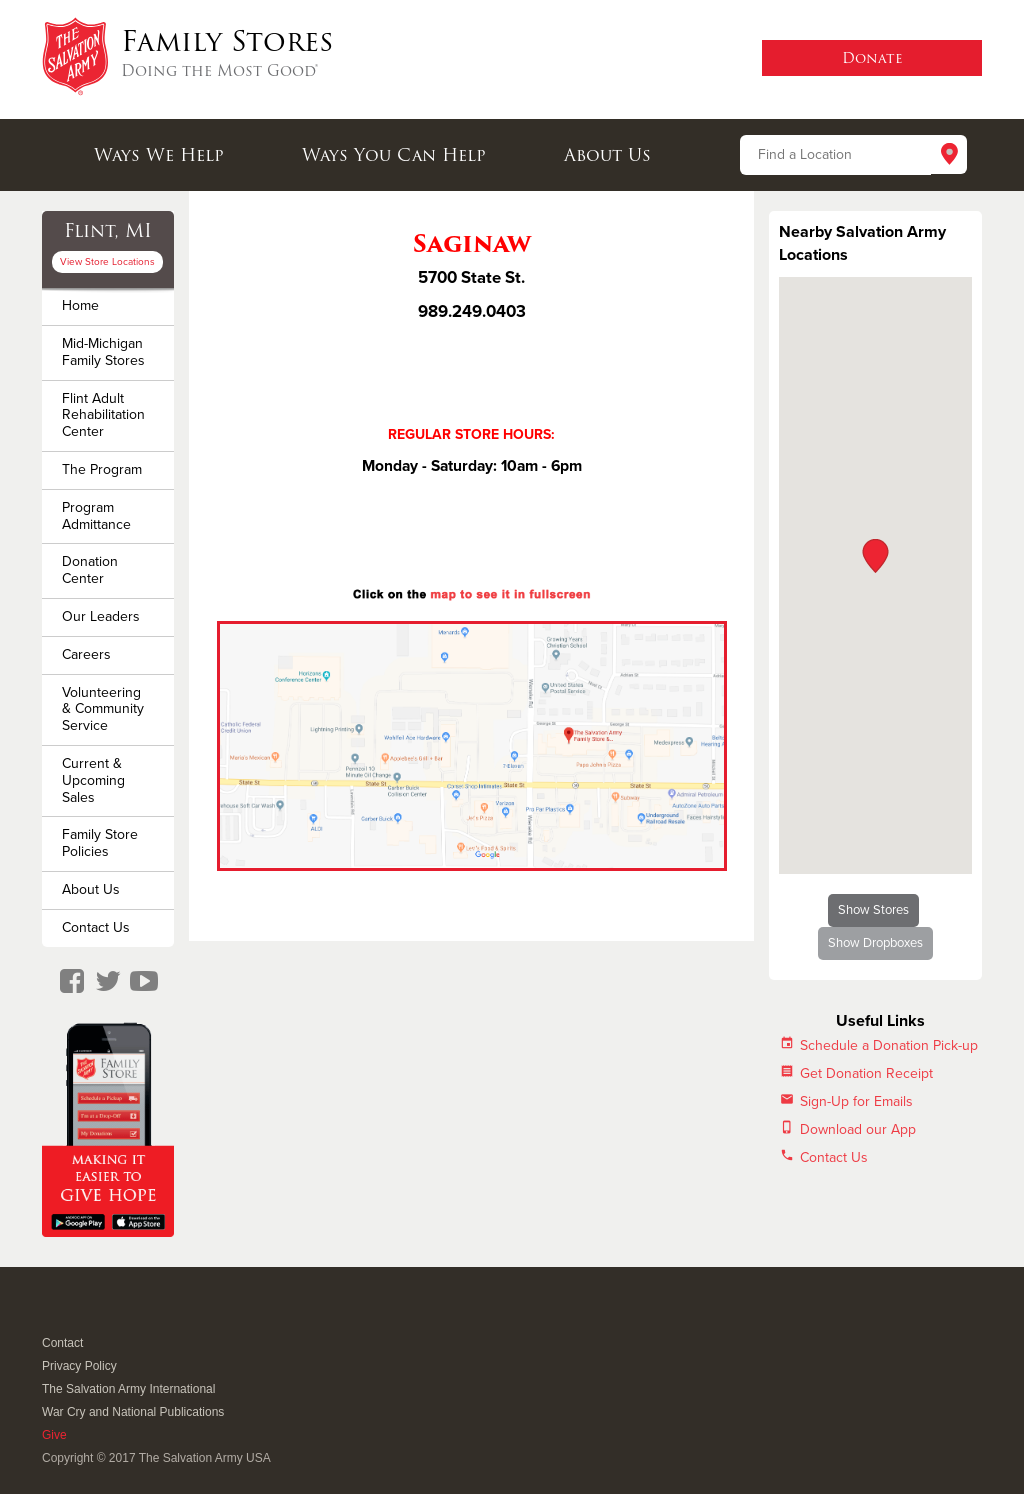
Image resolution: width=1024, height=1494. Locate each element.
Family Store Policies (100, 843)
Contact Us (96, 927)
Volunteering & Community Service (103, 709)
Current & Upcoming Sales (93, 780)
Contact (62, 1343)
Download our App (858, 1129)
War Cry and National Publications (133, 1412)
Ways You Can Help (394, 155)
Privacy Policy (79, 1366)
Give (54, 1435)
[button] (876, 556)
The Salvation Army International (128, 1389)
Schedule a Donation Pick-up (889, 1045)
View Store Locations (107, 262)
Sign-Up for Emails (856, 1101)
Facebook (52, 1316)
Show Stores (873, 910)
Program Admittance (96, 516)
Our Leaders (101, 616)
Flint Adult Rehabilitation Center (103, 415)
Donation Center (90, 570)
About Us (607, 155)
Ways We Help (159, 155)
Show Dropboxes (875, 943)
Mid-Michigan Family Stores (103, 352)
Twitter (76, 1316)
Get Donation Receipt (866, 1073)
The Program (102, 469)
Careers (86, 654)
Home (80, 305)
